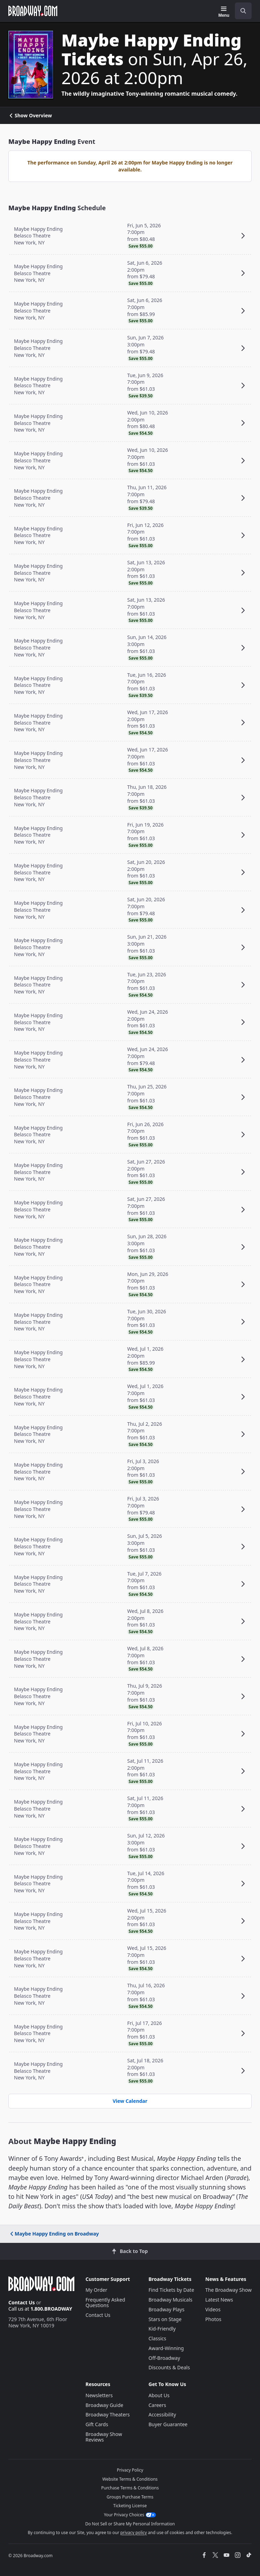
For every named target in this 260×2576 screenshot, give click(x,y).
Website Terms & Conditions (129, 2479)
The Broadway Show (228, 2290)
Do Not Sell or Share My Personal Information (130, 2524)
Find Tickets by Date (171, 2290)
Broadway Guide (104, 2405)
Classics (157, 2338)
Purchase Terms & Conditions (130, 2488)
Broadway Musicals (171, 2299)
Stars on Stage (165, 2319)
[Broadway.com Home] (32, 11)
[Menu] (223, 12)
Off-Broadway (164, 2358)
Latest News (219, 2299)
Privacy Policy (130, 2470)
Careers (157, 2405)
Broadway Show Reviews (104, 2437)
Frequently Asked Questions (105, 2302)
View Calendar (130, 2101)
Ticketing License (130, 2506)
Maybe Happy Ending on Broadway (54, 2233)
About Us (159, 2395)
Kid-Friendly (162, 2328)
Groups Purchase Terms (130, 2497)
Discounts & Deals (169, 2367)
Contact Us (21, 2302)
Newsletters (99, 2395)
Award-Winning (166, 2348)
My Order (96, 2290)
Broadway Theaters (108, 2414)
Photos (213, 2319)
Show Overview (30, 115)
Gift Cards (97, 2424)
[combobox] (240, 10)
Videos (213, 2309)
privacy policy (133, 2532)
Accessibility (162, 2414)
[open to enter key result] (243, 10)
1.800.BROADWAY (51, 2308)
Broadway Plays (167, 2309)
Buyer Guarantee (168, 2424)
